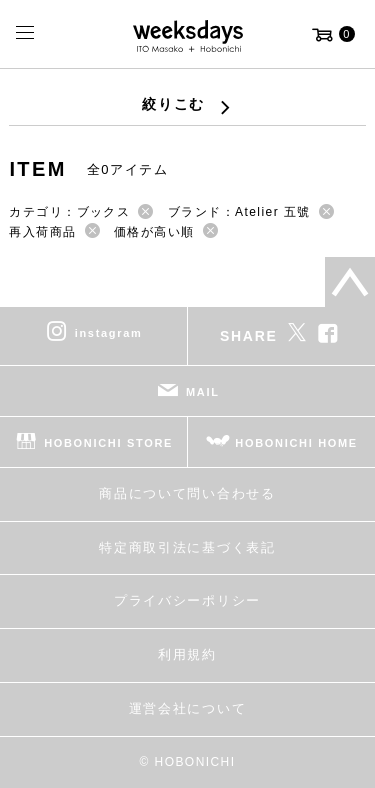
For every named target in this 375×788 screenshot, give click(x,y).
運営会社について (187, 708)
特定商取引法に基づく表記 (187, 547)
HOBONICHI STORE (108, 443)
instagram (109, 333)
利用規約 (187, 654)
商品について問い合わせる (187, 493)
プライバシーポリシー (187, 600)
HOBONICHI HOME (296, 443)
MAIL (203, 392)
